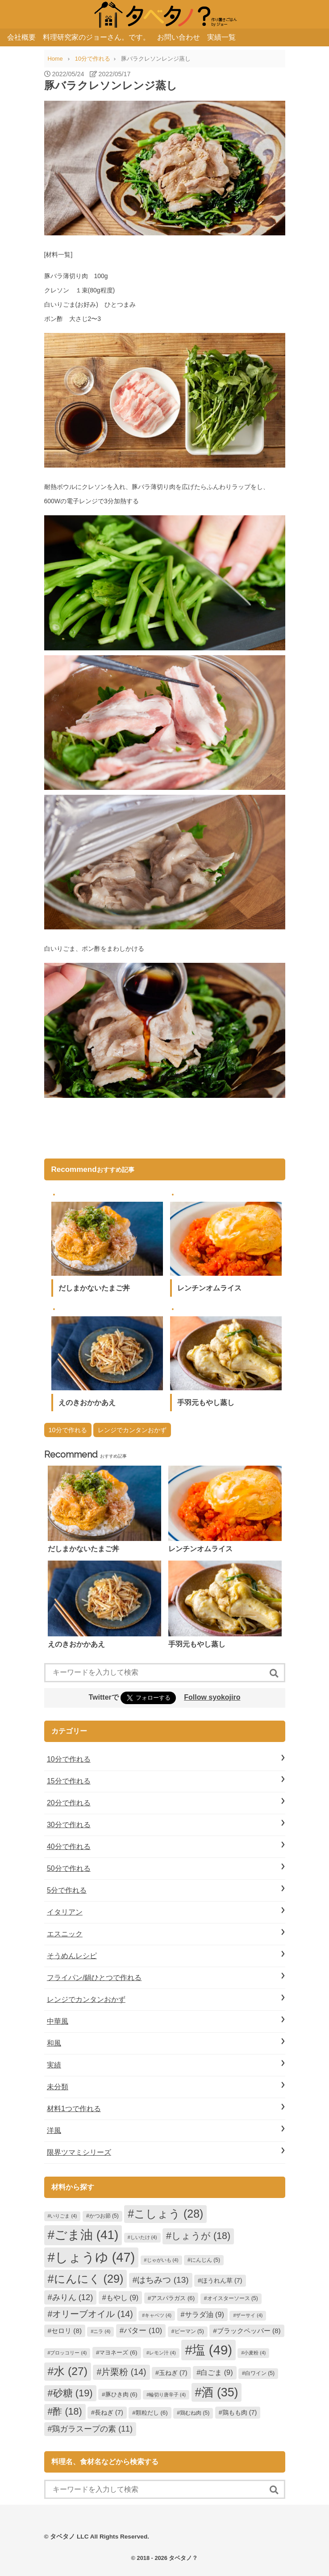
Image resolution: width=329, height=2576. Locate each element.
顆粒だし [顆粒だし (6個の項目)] (152, 2412)
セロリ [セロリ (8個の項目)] (66, 2330)
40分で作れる (69, 1846)
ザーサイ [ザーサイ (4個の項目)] (249, 2315)
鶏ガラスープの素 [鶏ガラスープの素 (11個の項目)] (92, 2428)
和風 (54, 2043)
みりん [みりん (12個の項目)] (72, 2297)
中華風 (57, 2021)
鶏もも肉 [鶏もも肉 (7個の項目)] (239, 2412)
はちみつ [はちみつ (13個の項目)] (162, 2279)
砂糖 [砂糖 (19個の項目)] (73, 2393)
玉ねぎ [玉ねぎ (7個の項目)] (173, 2372)
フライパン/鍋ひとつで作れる (94, 1977)
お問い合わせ (178, 37)
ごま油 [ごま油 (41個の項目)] (86, 2235)
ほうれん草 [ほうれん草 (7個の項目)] (221, 2280)
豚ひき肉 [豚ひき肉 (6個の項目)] (121, 2394)
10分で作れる (68, 1430)
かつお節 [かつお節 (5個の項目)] (104, 2216)
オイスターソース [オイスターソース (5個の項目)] (232, 2298)
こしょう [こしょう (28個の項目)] (168, 2214)
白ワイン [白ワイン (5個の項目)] (260, 2373)
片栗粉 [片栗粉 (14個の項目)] (123, 2372)
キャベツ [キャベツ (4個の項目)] (158, 2315)
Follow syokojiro (212, 1697)
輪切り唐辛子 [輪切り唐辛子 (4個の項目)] (167, 2394)
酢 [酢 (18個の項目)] (67, 2411)
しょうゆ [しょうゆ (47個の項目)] (95, 2257)
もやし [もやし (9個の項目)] (122, 2297)
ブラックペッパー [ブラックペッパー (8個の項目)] (249, 2330)
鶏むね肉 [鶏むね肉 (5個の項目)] (194, 2413)
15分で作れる (69, 1781)
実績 (54, 2065)
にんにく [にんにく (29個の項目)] (89, 2278)
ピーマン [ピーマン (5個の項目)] (189, 2331)
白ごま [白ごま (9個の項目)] (216, 2372)
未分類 (57, 2087)
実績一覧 (221, 37)
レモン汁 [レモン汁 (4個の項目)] (162, 2352)
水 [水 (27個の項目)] (70, 2371)
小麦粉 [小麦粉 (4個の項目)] (255, 2352)
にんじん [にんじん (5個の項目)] (205, 2260)
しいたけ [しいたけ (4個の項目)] (143, 2237)
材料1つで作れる (74, 2108)
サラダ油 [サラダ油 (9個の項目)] (204, 2314)
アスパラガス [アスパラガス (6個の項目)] (173, 2298)
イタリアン (65, 1912)
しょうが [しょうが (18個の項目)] (200, 2236)
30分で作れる (69, 1824)
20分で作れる (69, 1803)
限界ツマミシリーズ (79, 2152)
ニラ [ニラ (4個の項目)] (101, 2331)
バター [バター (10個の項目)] (143, 2330)
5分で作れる (67, 1890)
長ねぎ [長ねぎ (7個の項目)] (109, 2412)
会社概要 (21, 37)
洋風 (54, 2130)
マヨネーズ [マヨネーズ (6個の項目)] (118, 2352)
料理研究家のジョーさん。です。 (96, 37)
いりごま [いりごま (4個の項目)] (63, 2216)
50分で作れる (69, 1868)
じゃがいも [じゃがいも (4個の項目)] (163, 2260)
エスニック (65, 1934)
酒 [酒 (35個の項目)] (219, 2392)
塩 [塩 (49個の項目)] (212, 2349)
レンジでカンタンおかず (132, 1430)
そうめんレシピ (72, 1956)
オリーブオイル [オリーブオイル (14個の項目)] (92, 2314)
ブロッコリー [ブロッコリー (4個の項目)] (68, 2352)
